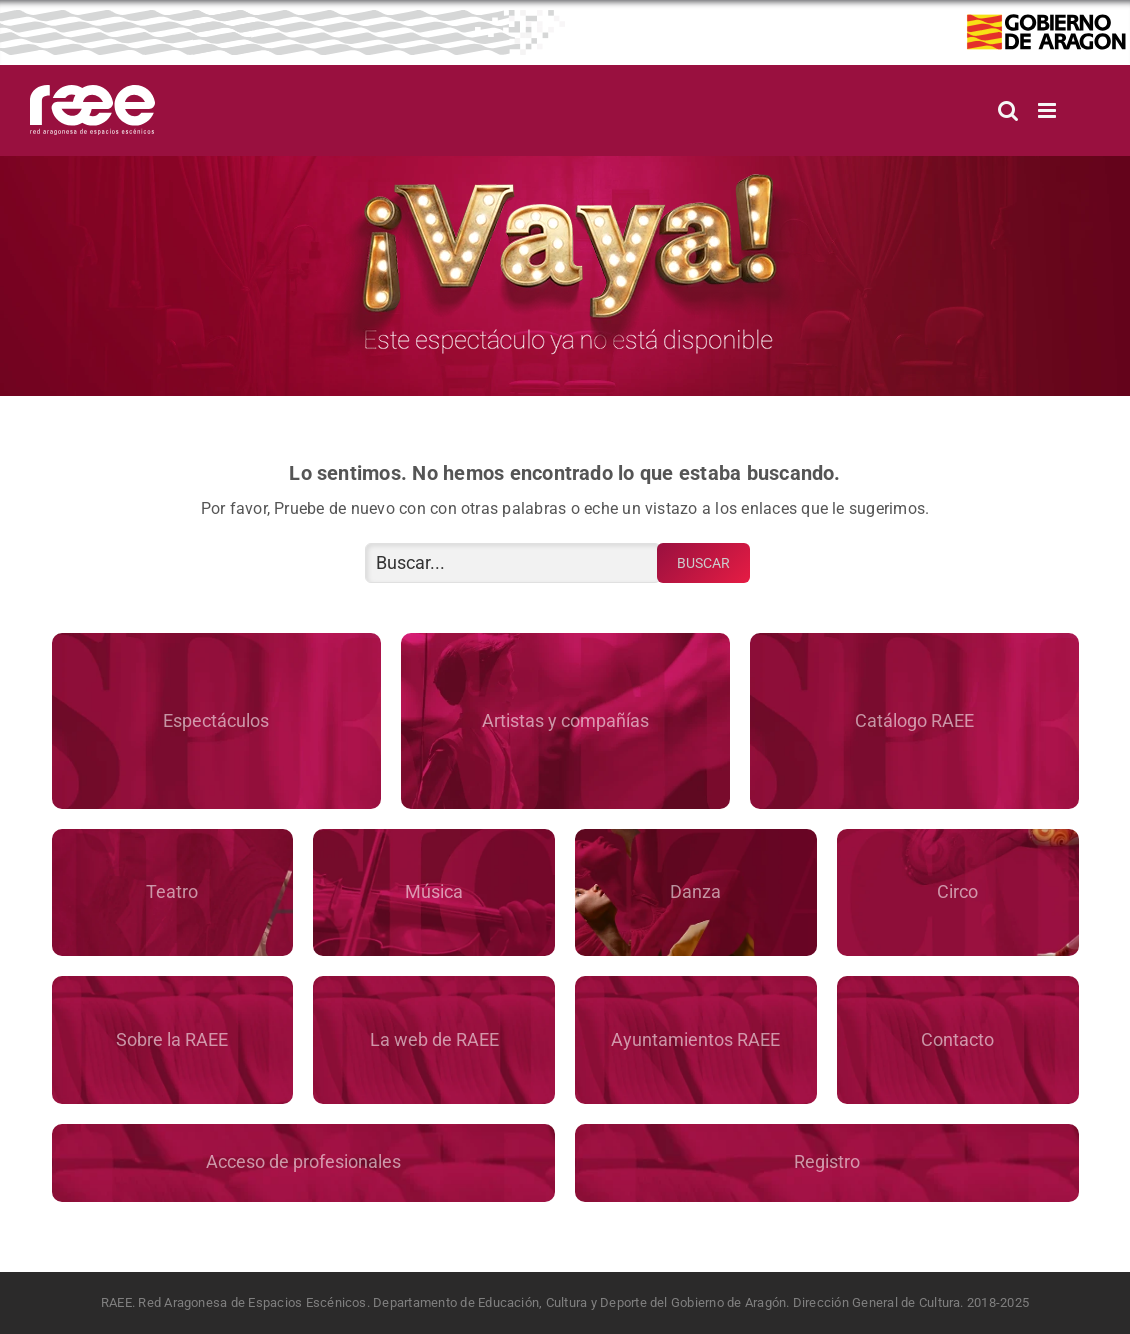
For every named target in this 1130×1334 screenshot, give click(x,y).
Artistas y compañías (565, 720)
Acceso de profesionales (303, 1161)
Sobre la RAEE (172, 1039)
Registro (827, 1161)
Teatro (172, 891)
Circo (957, 891)
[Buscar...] (513, 563)
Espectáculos (216, 720)
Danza (695, 891)
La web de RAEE (434, 1039)
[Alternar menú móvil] (1048, 110)
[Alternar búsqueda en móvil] (1008, 110)
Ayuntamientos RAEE (695, 1039)
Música (434, 891)
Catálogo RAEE (914, 720)
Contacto (957, 1039)
